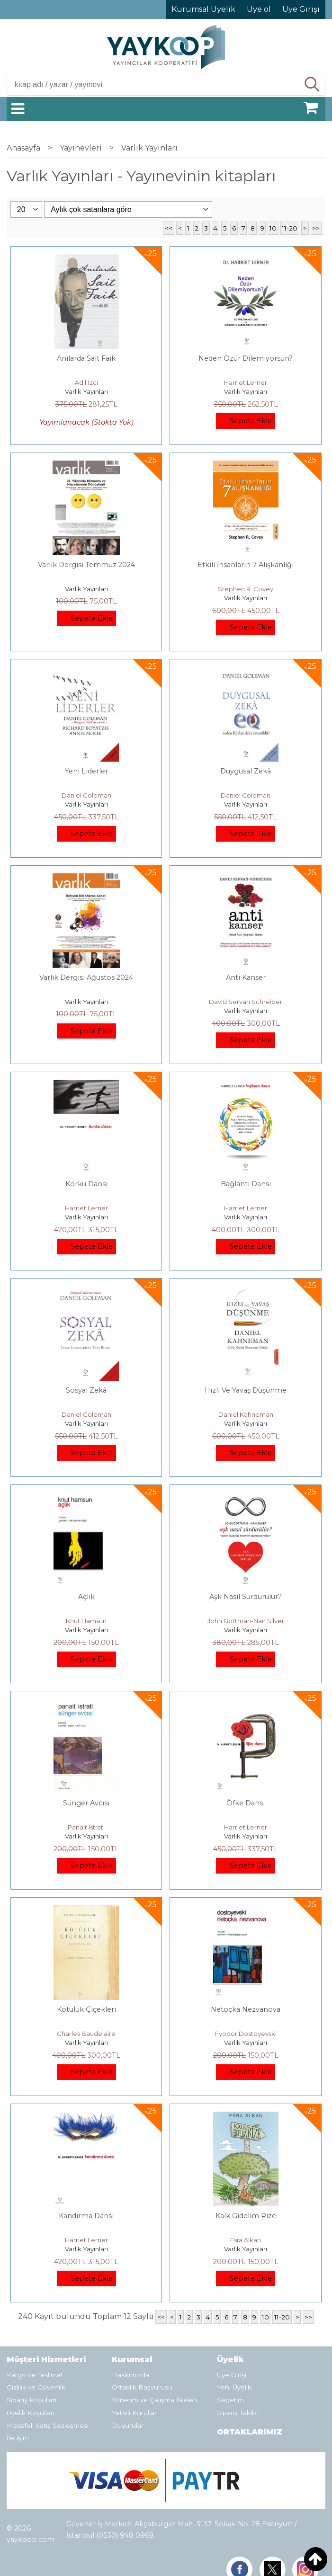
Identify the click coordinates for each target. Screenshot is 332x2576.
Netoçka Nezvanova (245, 2009)
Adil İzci (86, 382)
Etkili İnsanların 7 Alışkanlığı (245, 564)
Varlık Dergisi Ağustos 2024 (86, 977)
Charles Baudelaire (86, 2033)
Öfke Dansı (245, 1803)
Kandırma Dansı (86, 2216)
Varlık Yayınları (86, 391)
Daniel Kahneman (245, 1414)
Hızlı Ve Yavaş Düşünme (246, 1390)
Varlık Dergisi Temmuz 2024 (86, 564)
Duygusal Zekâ (245, 771)
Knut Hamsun (86, 1621)
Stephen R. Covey (245, 589)
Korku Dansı (86, 1184)
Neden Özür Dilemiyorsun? (245, 358)
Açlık (86, 1596)
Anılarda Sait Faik (86, 358)
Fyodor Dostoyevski (246, 2033)
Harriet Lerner (245, 382)
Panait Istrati (86, 1827)
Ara (312, 84)
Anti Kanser (246, 977)
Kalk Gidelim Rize (245, 2216)
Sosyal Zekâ (86, 1390)
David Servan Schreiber (245, 1001)
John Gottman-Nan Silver (245, 1621)
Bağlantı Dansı (246, 1184)
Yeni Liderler (86, 771)
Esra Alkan (245, 2240)
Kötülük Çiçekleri (86, 2009)
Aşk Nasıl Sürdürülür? (245, 1596)
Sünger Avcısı (86, 1803)
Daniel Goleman (86, 795)
